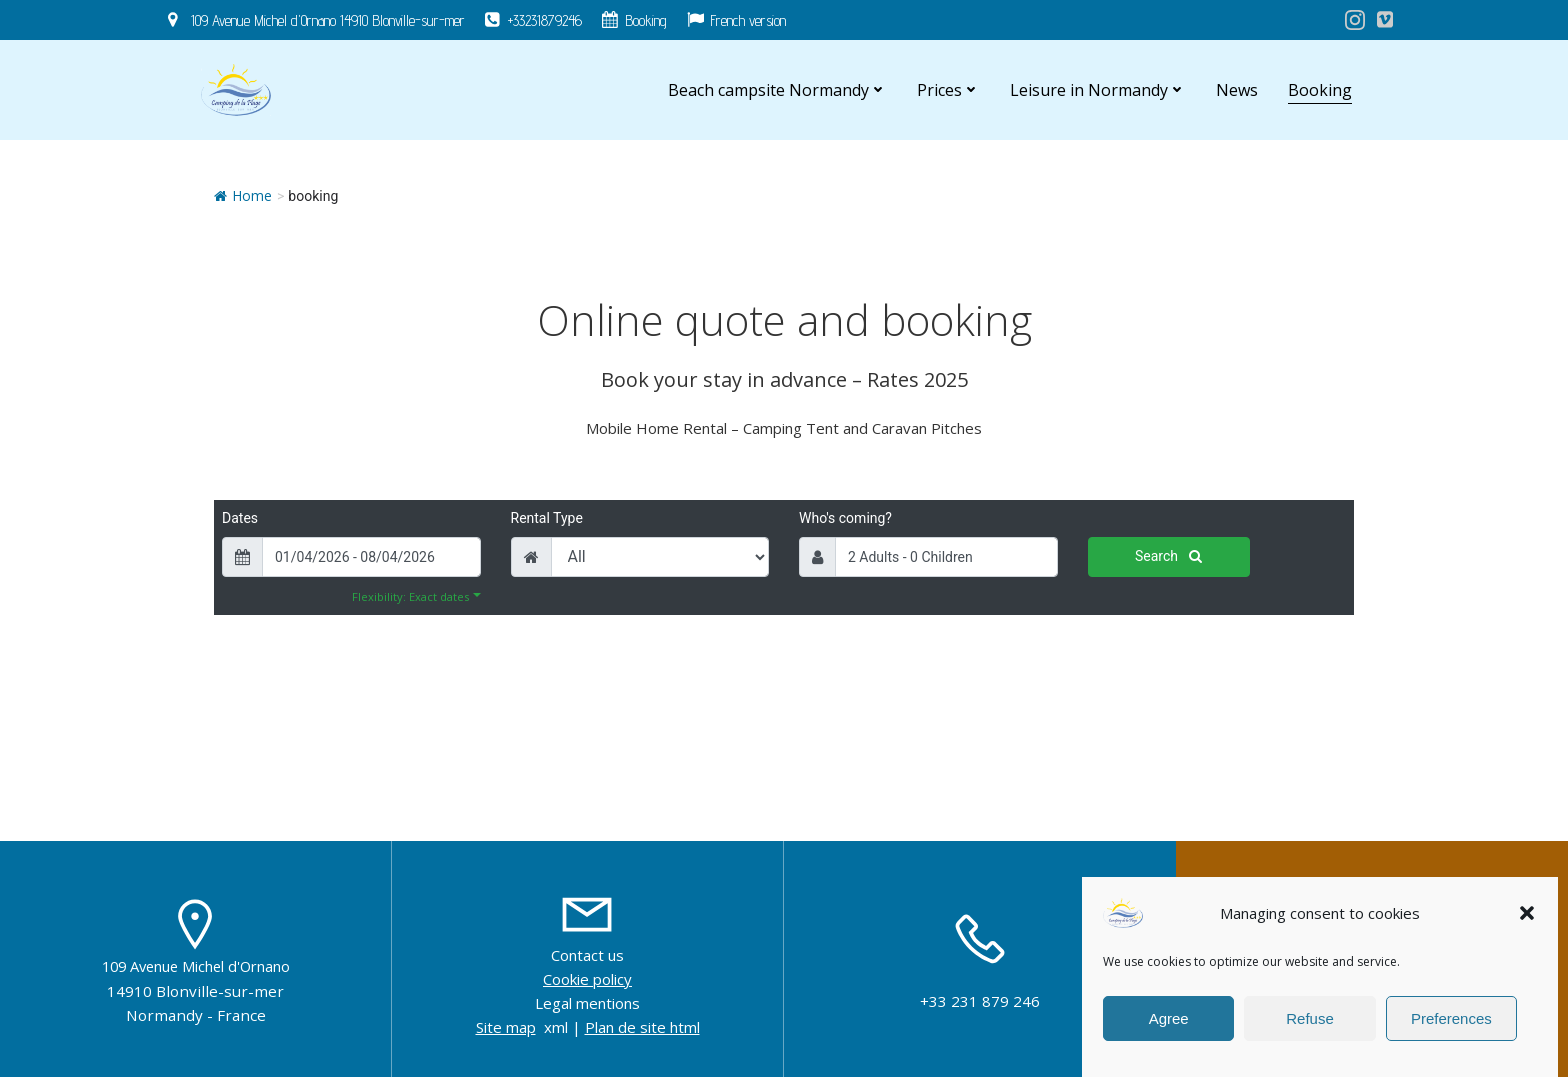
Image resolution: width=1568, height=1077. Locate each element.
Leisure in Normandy (1098, 90)
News (1237, 90)
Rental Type (547, 518)
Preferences (1451, 1018)
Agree (1169, 1018)
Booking (1320, 90)
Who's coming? (845, 518)
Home (243, 195)
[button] (1527, 913)
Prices (948, 90)
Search (1168, 556)
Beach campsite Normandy (777, 90)
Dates (240, 518)
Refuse (1310, 1018)
